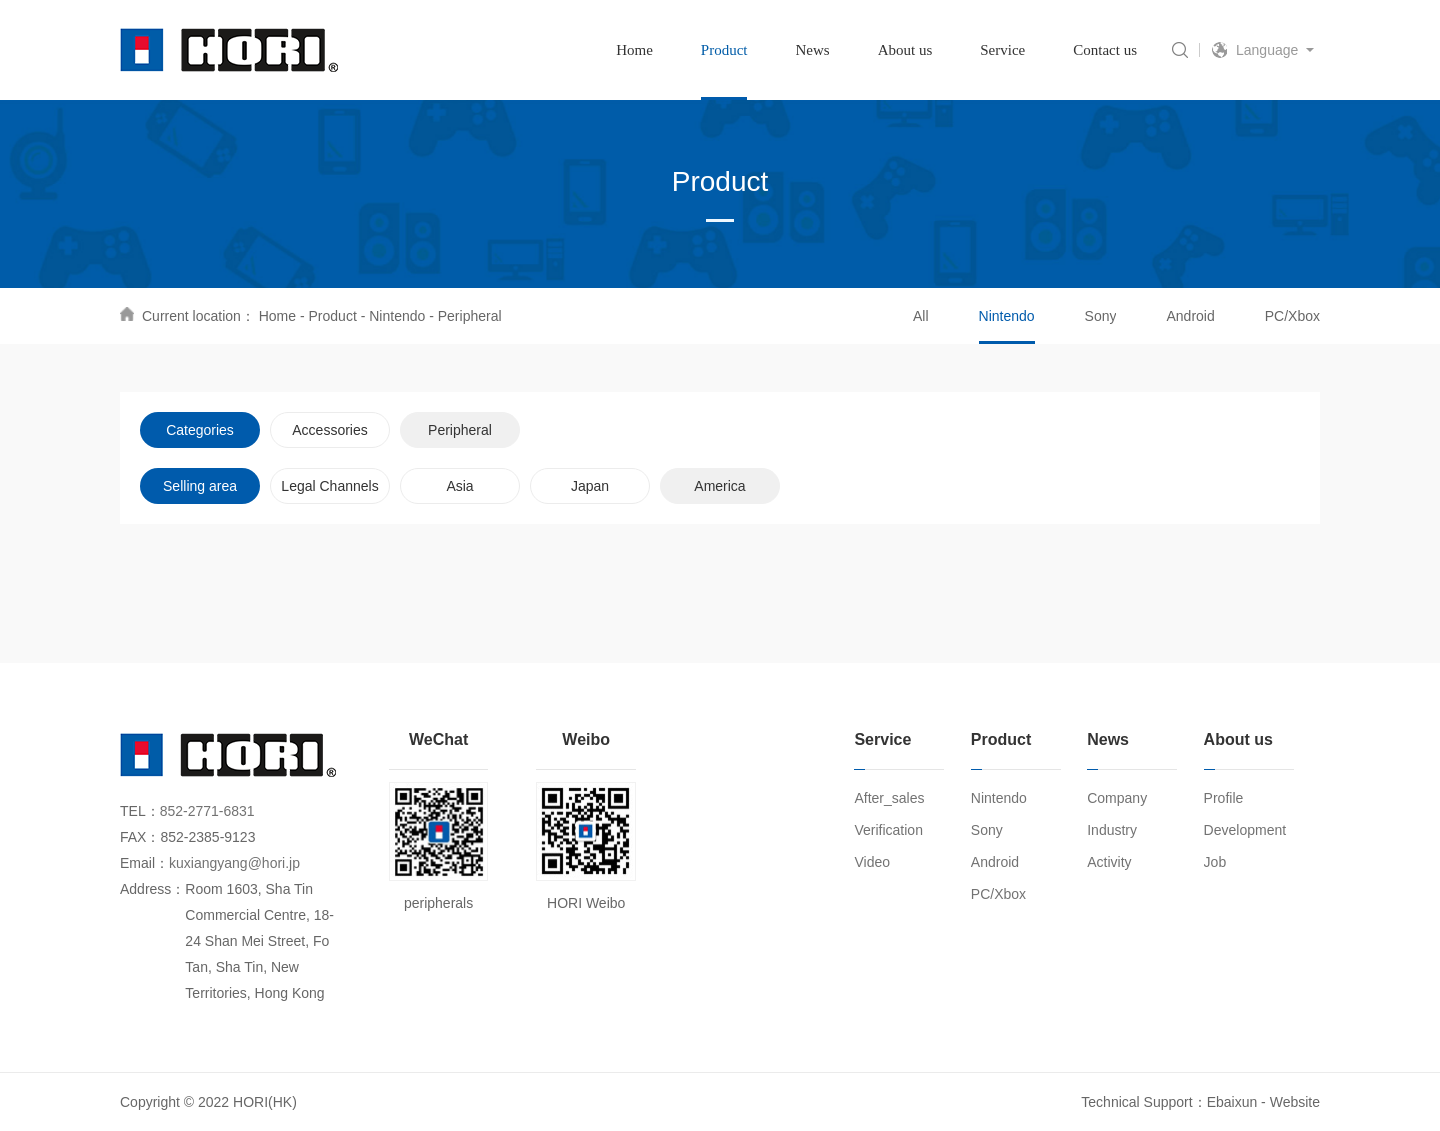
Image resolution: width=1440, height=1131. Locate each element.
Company (1117, 798)
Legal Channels (329, 486)
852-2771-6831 (207, 811)
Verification (888, 830)
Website (1295, 1102)
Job (1215, 862)
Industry (1112, 830)
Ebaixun (1232, 1102)
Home (277, 316)
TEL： (140, 811)
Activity (1109, 862)
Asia (459, 486)
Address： (152, 889)
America (719, 486)
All (921, 316)
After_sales (889, 798)
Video (872, 862)
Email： (144, 863)
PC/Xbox (1292, 316)
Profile (1224, 798)
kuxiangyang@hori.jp (234, 863)
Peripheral (470, 316)
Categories (200, 430)
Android (1190, 316)
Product (333, 316)
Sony (1101, 316)
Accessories (329, 430)
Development (1245, 830)
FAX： (140, 837)
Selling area (200, 486)
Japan (590, 486)
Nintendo (397, 316)
